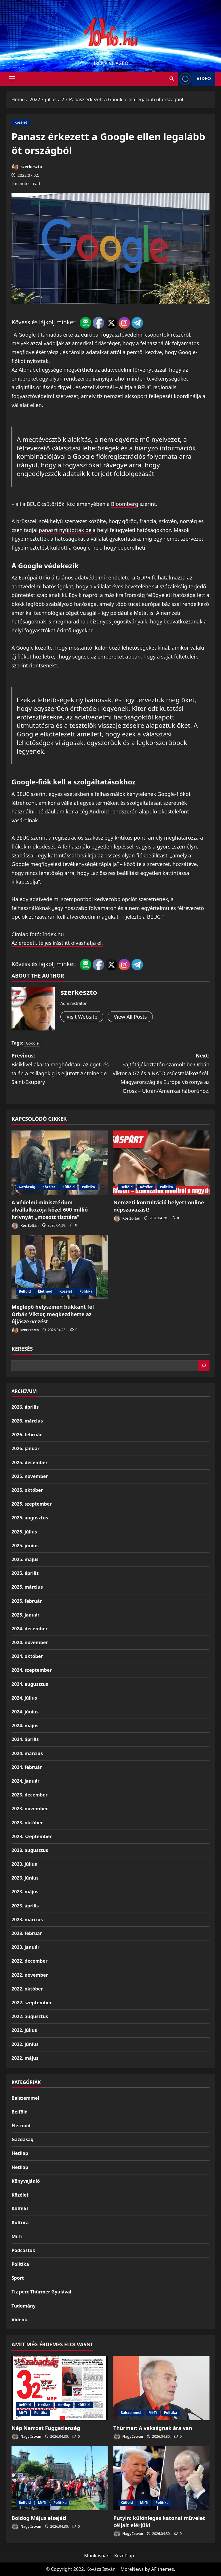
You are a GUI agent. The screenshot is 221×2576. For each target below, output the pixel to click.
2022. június (25, 2044)
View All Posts (130, 1016)
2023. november (30, 1808)
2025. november (30, 1476)
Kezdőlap (124, 2555)
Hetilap (20, 2153)
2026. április (25, 1407)
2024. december (29, 1628)
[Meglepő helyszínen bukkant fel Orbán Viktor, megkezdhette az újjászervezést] (60, 1267)
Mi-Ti (17, 2236)
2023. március (27, 1919)
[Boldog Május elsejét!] (60, 2478)
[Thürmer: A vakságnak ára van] (161, 2388)
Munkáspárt (97, 2555)
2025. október (27, 1490)
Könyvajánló (26, 2181)
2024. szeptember (32, 1670)
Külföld (68, 1187)
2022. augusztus (30, 2016)
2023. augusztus (30, 1850)
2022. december (29, 1961)
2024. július (24, 1698)
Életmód (45, 1291)
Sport (18, 2278)
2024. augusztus (30, 1684)
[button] (12, 79)
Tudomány (24, 2306)
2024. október (27, 1656)
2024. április (25, 1739)
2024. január (25, 1781)
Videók (19, 2319)
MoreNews (132, 2569)
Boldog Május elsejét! (39, 2517)
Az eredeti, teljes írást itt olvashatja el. (57, 942)
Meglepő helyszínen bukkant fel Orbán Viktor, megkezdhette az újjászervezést (53, 1314)
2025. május (25, 1559)
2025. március (27, 1587)
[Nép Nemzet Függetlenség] (60, 2388)
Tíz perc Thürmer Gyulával (41, 2292)
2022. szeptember (32, 2002)
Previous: (61, 1069)
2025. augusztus (30, 1517)
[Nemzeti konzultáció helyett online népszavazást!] (161, 1162)
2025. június (25, 1545)
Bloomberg (124, 503)
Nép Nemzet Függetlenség (46, 2428)
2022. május (25, 2058)
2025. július (24, 1532)
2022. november (30, 1975)
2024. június (25, 1712)
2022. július (24, 2030)
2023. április (25, 1906)
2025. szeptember (32, 1504)
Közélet (20, 122)
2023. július (24, 1864)
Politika (88, 1187)
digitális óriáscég (36, 387)
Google (32, 1043)
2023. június (25, 1878)
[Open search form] (171, 78)
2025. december (29, 1462)
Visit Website (81, 1016)
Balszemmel (25, 2098)
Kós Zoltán (25, 1225)
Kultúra (20, 2222)
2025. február (27, 1601)
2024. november (30, 1642)
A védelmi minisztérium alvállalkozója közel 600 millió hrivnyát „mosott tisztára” (50, 1209)
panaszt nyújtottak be (65, 530)
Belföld (127, 1187)
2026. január (25, 1448)
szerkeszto (27, 166)
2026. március (27, 1421)
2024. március (27, 1753)
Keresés (22, 1348)
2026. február (27, 1434)
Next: (159, 1073)
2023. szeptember (32, 1836)
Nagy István (26, 2436)
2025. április (25, 1573)
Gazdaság (27, 1187)
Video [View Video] (194, 79)
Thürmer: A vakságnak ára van (152, 2428)
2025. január (25, 1615)
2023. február (27, 1933)
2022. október (27, 1989)
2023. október (27, 1822)
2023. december (29, 1795)
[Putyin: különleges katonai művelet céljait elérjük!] (161, 2478)
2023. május (25, 1891)
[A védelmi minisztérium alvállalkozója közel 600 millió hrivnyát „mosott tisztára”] (60, 1162)
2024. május (25, 1725)
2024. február (27, 1767)
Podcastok (23, 2250)
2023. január (25, 1947)
